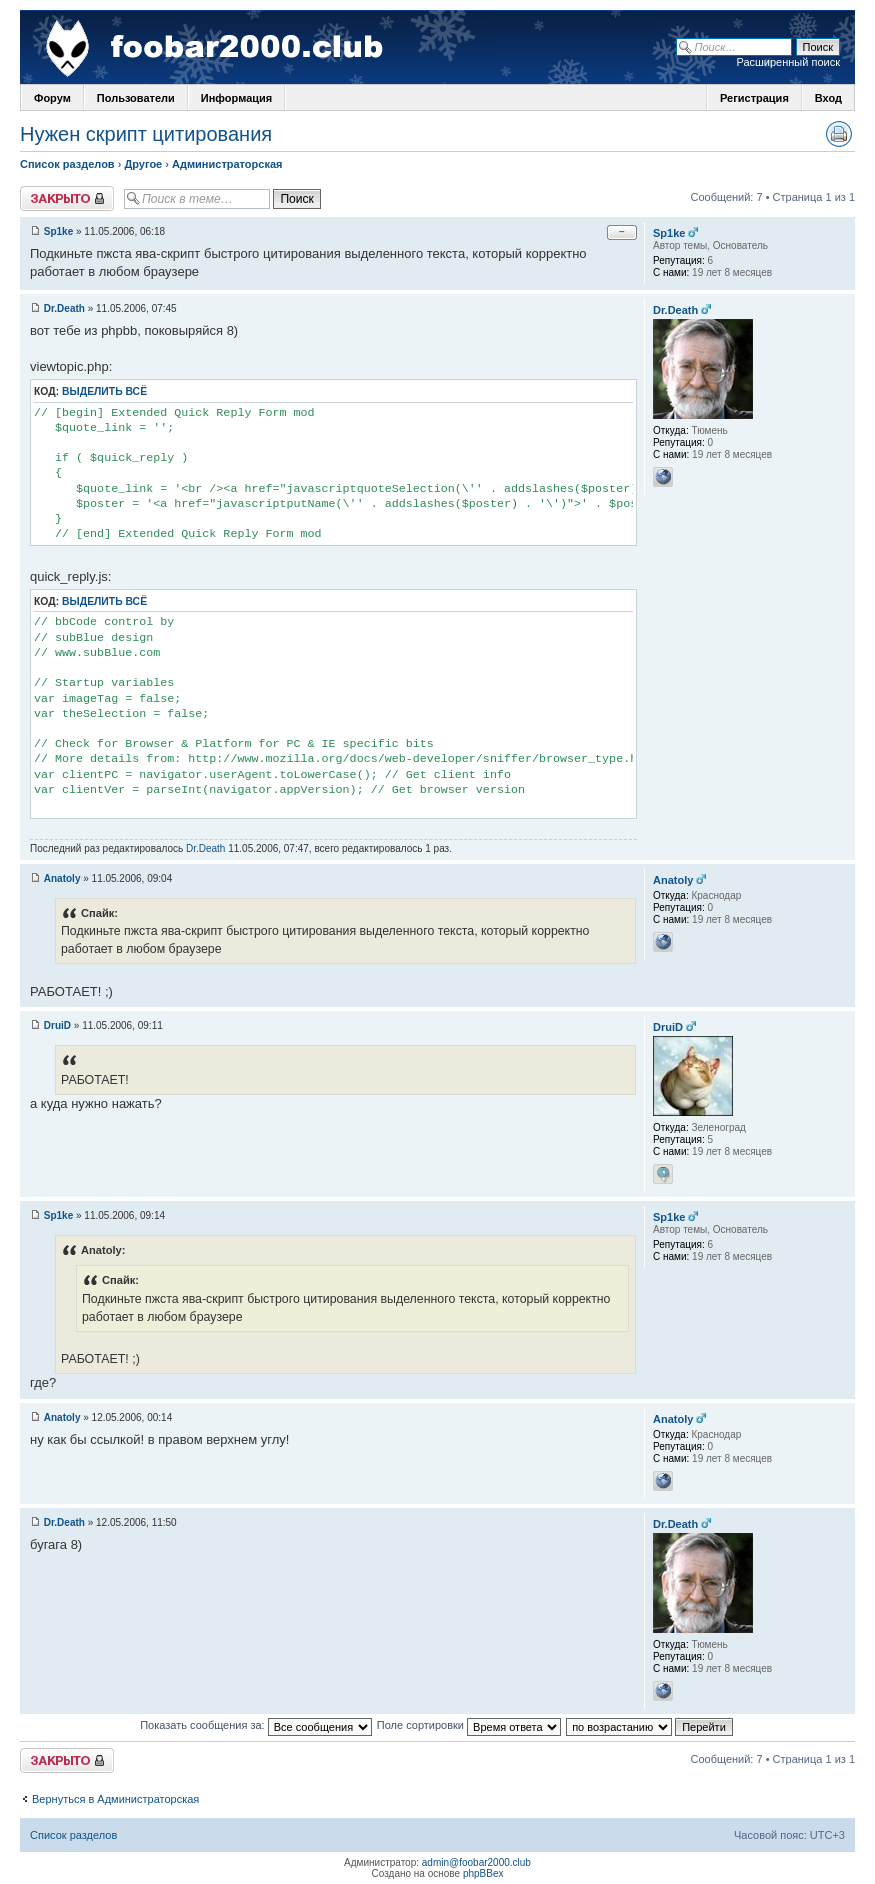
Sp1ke (58, 231)
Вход (828, 98)
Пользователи (136, 98)
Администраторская (227, 164)
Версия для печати (839, 134)
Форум (52, 98)
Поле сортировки (469, 1725)
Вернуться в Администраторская (115, 1799)
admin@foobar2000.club (476, 1862)
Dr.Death (64, 308)
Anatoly (62, 878)
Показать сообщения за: (256, 1725)
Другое (143, 164)
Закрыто (67, 198)
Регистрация (754, 98)
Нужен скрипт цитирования (146, 134)
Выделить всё (104, 391)
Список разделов (67, 164)
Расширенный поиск (788, 62)
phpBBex (483, 1873)
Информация (236, 98)
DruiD (57, 1025)
